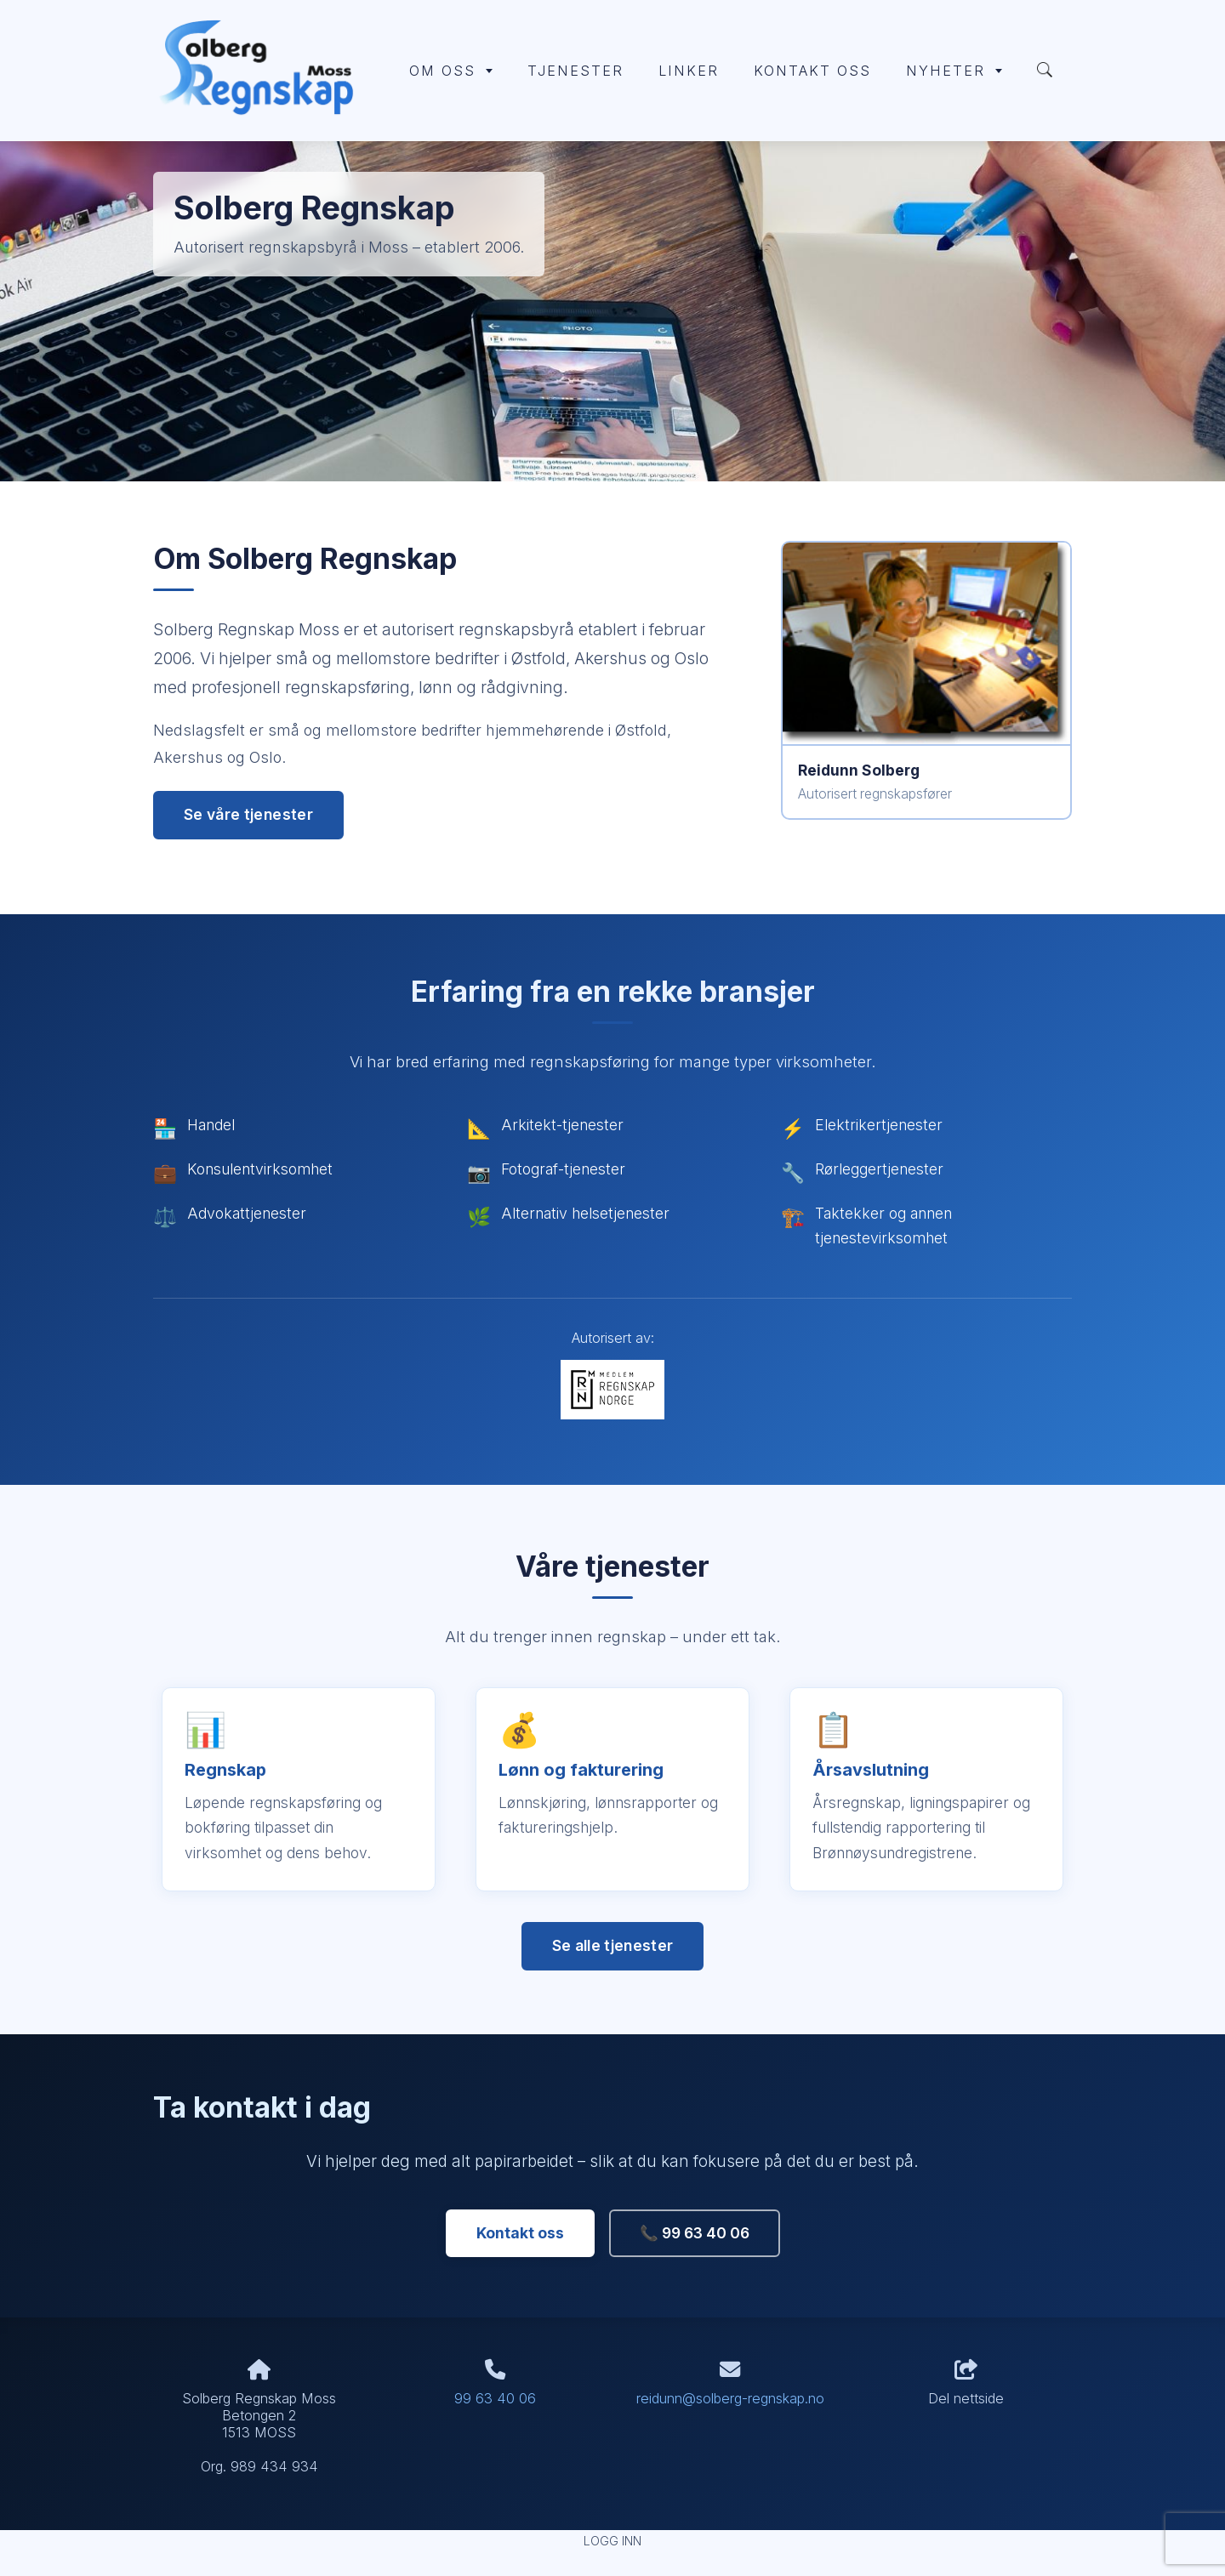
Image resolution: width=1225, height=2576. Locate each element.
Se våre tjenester (248, 814)
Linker (688, 70)
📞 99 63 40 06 (694, 2233)
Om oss (451, 70)
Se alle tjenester (613, 1945)
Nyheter (954, 70)
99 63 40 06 (495, 2398)
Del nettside (966, 2383)
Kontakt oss (812, 70)
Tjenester (575, 70)
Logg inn (612, 2540)
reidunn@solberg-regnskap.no (730, 2398)
